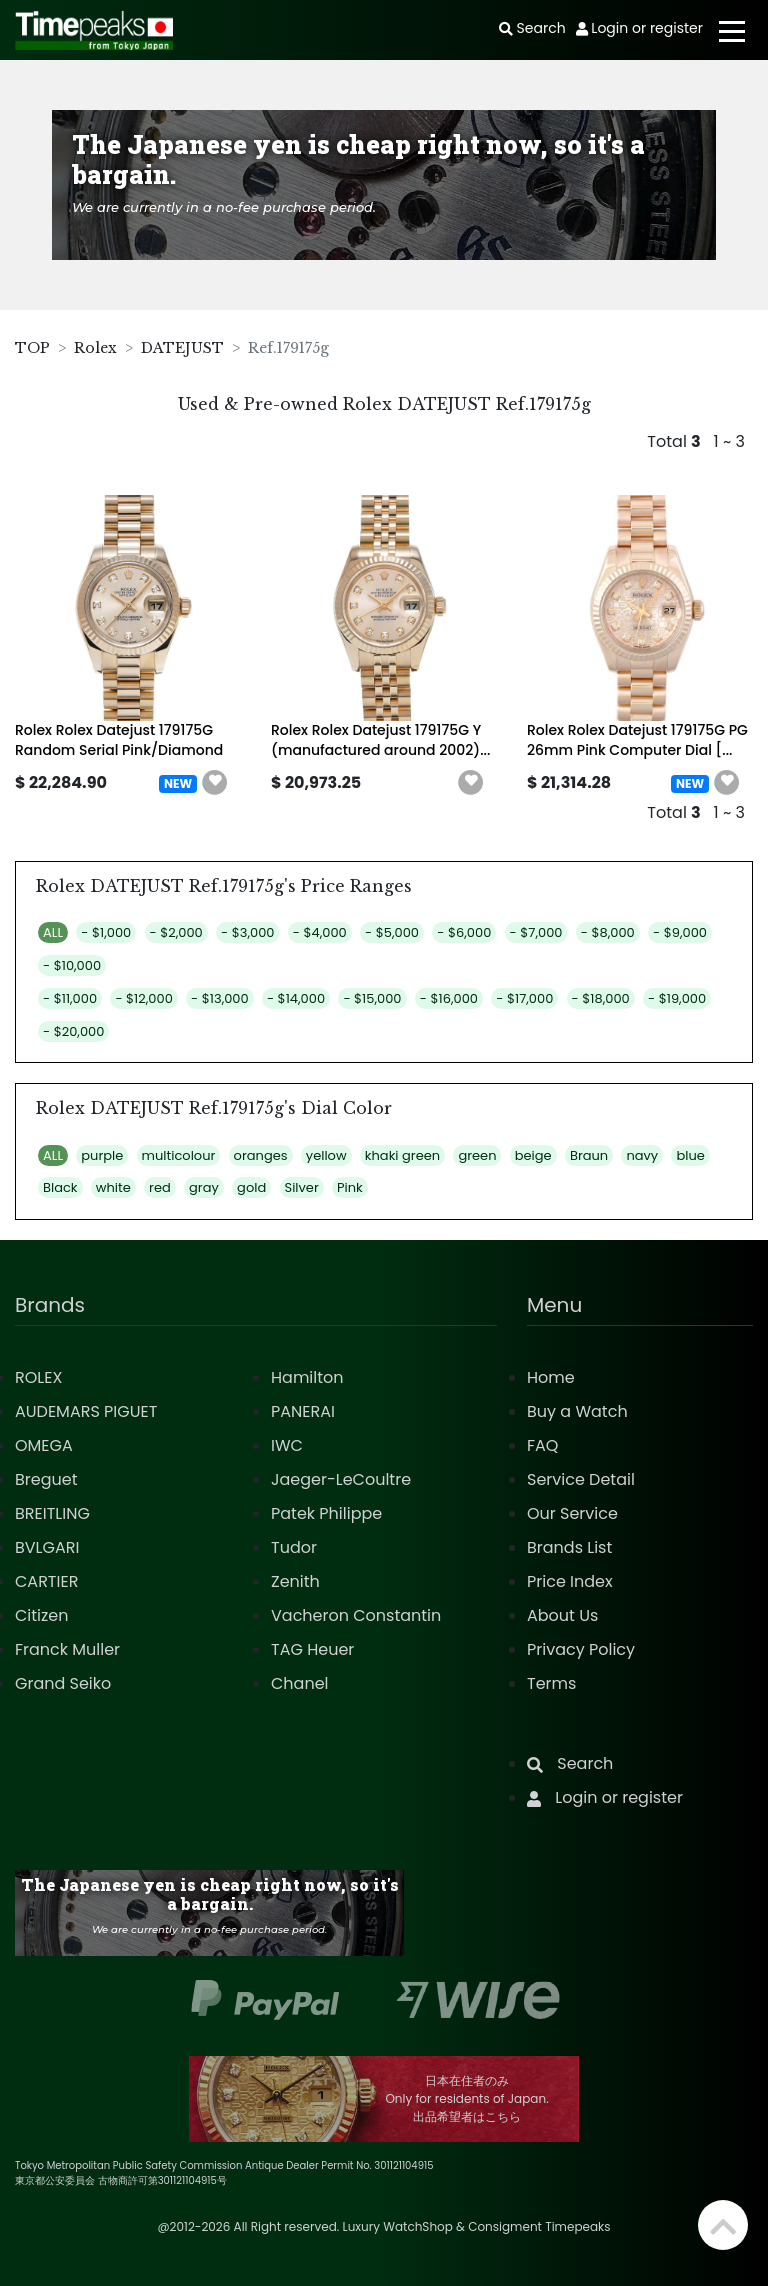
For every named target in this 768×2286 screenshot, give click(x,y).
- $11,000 (70, 998)
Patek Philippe (326, 1513)
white (113, 1187)
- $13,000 (220, 998)
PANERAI (303, 1411)
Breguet (46, 1479)
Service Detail (581, 1479)
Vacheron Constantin (356, 1615)
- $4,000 (320, 932)
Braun (589, 1155)
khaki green (402, 1155)
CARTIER (46, 1581)
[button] (215, 783)
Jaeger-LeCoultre (341, 1479)
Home (551, 1377)
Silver (302, 1187)
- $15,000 (372, 998)
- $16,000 (449, 998)
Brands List (569, 1547)
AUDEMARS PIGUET (86, 1411)
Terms (551, 1683)
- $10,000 (72, 965)
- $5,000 (392, 932)
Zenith (295, 1581)
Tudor (294, 1547)
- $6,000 (464, 932)
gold (251, 1187)
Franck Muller (67, 1649)
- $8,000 (608, 932)
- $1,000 (106, 932)
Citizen (42, 1615)
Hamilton (307, 1377)
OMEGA (44, 1445)
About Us (562, 1615)
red (160, 1187)
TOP (32, 348)
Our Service (572, 1513)
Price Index (570, 1581)
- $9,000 (680, 932)
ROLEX (38, 1377)
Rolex (95, 348)
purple (102, 1155)
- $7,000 (536, 932)
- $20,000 (73, 1031)
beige (533, 1155)
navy (642, 1155)
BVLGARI (47, 1547)
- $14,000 (296, 998)
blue (690, 1155)
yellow (326, 1155)
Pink (350, 1187)
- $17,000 (524, 998)
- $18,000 (601, 998)
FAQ (542, 1445)
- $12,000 (143, 998)
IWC (287, 1445)
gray (204, 1187)
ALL (53, 932)
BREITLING (52, 1513)
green (477, 1155)
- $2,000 (176, 932)
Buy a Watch (577, 1411)
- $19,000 (677, 998)
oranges (261, 1155)
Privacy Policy (581, 1649)
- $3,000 (247, 932)
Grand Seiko (63, 1683)
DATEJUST (182, 348)
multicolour (179, 1155)
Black (60, 1187)
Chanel (300, 1683)
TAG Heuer (312, 1649)
